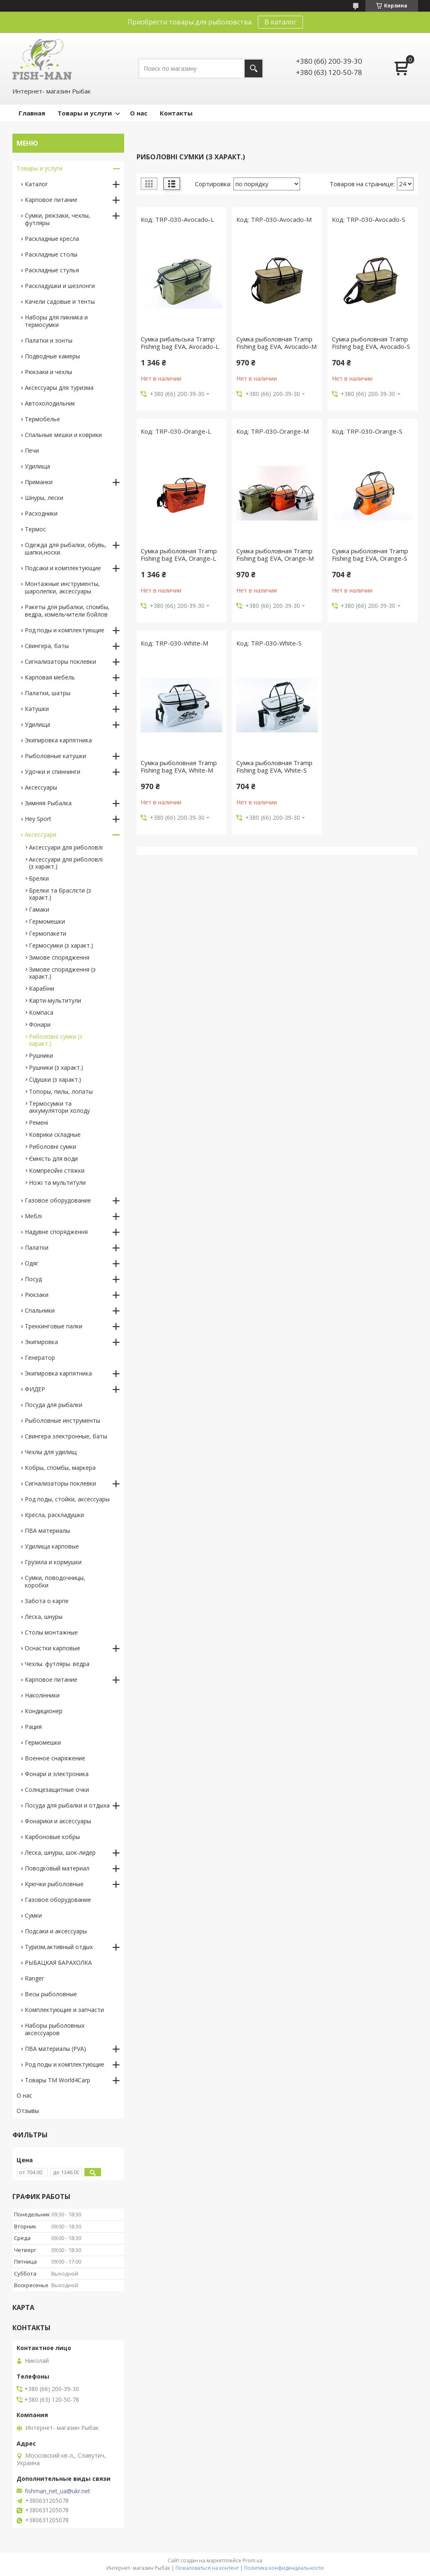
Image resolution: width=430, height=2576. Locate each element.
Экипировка (41, 1342)
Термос (35, 529)
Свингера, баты (47, 646)
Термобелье (42, 419)
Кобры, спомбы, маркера (60, 1468)
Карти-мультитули (55, 1000)
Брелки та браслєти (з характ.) (60, 893)
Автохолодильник (50, 403)
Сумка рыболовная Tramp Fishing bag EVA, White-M (179, 766)
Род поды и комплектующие (64, 630)
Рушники (41, 1055)
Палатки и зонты (48, 340)
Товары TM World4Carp (57, 2080)
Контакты (176, 113)
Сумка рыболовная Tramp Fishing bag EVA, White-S (274, 766)
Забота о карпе (47, 1601)
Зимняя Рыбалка (48, 803)
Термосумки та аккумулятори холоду (59, 1107)
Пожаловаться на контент (207, 2567)
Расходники (41, 513)
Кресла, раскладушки (54, 1515)
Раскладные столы (51, 254)
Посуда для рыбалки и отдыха (67, 1805)
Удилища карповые (52, 1546)
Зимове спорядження (59, 957)
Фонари (39, 1024)
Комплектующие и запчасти (64, 2010)
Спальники (40, 1310)
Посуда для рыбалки (53, 1405)
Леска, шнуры (43, 1617)
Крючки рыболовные (54, 1884)
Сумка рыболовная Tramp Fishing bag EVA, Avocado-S (371, 342)
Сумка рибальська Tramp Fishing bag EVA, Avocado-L (180, 342)
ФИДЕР (35, 1389)
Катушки (37, 709)
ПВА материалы (47, 1530)
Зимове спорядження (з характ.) (62, 972)
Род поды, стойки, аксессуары (67, 1499)
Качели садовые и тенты (60, 301)
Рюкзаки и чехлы (48, 372)
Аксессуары (41, 787)
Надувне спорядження (56, 1232)
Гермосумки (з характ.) (61, 945)
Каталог (36, 184)
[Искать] (253, 68)
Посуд (33, 1279)
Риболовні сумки (52, 1146)
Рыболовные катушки (55, 756)
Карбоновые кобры (52, 1837)
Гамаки (39, 909)
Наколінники (42, 1695)
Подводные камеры (52, 356)
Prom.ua (252, 2560)
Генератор (40, 1357)
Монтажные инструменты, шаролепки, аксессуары (62, 587)
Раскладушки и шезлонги (60, 286)
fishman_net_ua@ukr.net (57, 2491)
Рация (33, 1727)
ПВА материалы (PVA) (55, 2049)
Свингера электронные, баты (66, 1436)
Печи (32, 450)
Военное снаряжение (55, 1758)
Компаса (41, 1012)
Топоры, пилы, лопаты (61, 1091)
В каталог (280, 21)
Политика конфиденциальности (284, 2567)
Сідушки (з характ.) (55, 1079)
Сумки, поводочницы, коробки (55, 1581)
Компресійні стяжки (56, 1170)
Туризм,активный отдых (59, 1947)
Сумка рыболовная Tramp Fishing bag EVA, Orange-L (179, 554)
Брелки (39, 878)
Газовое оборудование (58, 1200)
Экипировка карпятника (58, 740)
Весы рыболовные (51, 1994)
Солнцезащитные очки (57, 1789)
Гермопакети (47, 933)
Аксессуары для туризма (59, 387)
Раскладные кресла (52, 238)
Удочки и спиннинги (52, 771)
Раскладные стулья (52, 270)
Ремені (38, 1122)
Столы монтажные (51, 1632)
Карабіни (41, 988)
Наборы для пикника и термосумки (56, 321)
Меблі (33, 1216)
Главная (32, 113)
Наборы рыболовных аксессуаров (54, 2029)
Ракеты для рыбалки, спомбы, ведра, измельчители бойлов (67, 610)
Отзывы (28, 2111)
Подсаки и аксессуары (56, 1931)
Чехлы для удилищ (51, 1452)
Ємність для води (53, 1158)
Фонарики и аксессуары (58, 1821)
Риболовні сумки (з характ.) (55, 1039)
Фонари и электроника (57, 1774)
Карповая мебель (50, 677)
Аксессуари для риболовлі (66, 847)
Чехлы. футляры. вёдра (57, 1664)
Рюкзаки (36, 1295)
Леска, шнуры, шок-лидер (60, 1852)
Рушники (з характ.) (56, 1067)
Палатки (36, 1247)
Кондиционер (43, 1711)
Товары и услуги (85, 113)
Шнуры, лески (44, 498)
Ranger (34, 1978)
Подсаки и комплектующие (63, 568)
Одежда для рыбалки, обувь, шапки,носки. (65, 548)
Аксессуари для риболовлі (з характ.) (66, 862)
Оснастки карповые (52, 1648)
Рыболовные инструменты (62, 1420)
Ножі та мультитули (57, 1182)
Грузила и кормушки (53, 1562)
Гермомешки (47, 921)
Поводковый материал (57, 1868)
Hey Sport (38, 819)
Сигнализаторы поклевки (60, 661)
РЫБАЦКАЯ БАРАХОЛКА (58, 1962)
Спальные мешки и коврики (63, 435)
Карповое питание (51, 200)
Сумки (33, 1915)
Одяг (31, 1263)
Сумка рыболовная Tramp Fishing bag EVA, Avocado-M (276, 342)
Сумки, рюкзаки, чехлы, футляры (57, 219)
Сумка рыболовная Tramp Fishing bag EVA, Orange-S (370, 554)
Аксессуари (40, 834)
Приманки (39, 482)
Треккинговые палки (53, 1326)
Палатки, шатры (47, 693)
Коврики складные (55, 1134)
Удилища (37, 466)
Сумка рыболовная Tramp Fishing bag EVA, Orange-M (275, 554)
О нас (138, 113)
